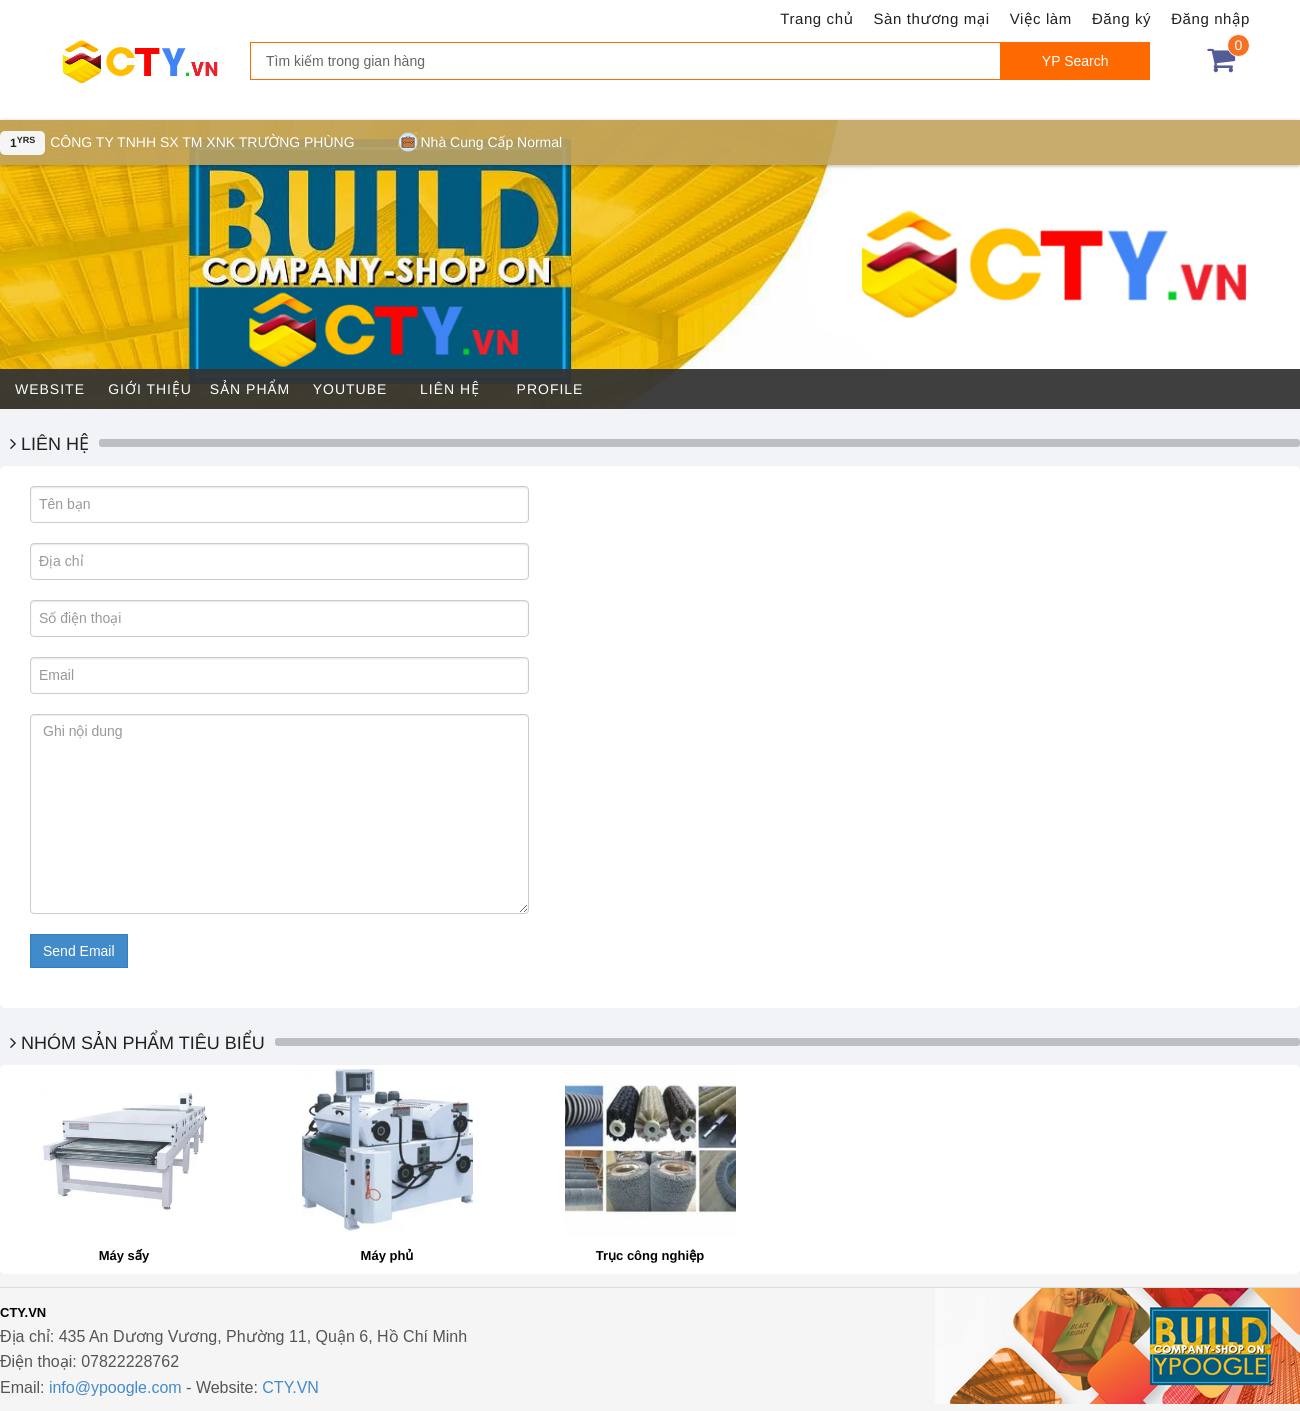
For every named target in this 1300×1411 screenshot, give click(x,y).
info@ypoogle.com (115, 1387)
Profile (550, 389)
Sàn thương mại (932, 19)
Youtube (350, 389)
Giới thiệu (150, 389)
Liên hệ (450, 389)
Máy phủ (387, 1255)
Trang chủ (816, 19)
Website (50, 389)
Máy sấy (124, 1255)
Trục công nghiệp (650, 1255)
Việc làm (1041, 19)
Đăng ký (1121, 19)
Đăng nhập (1210, 19)
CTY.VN (290, 1387)
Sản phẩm (250, 389)
